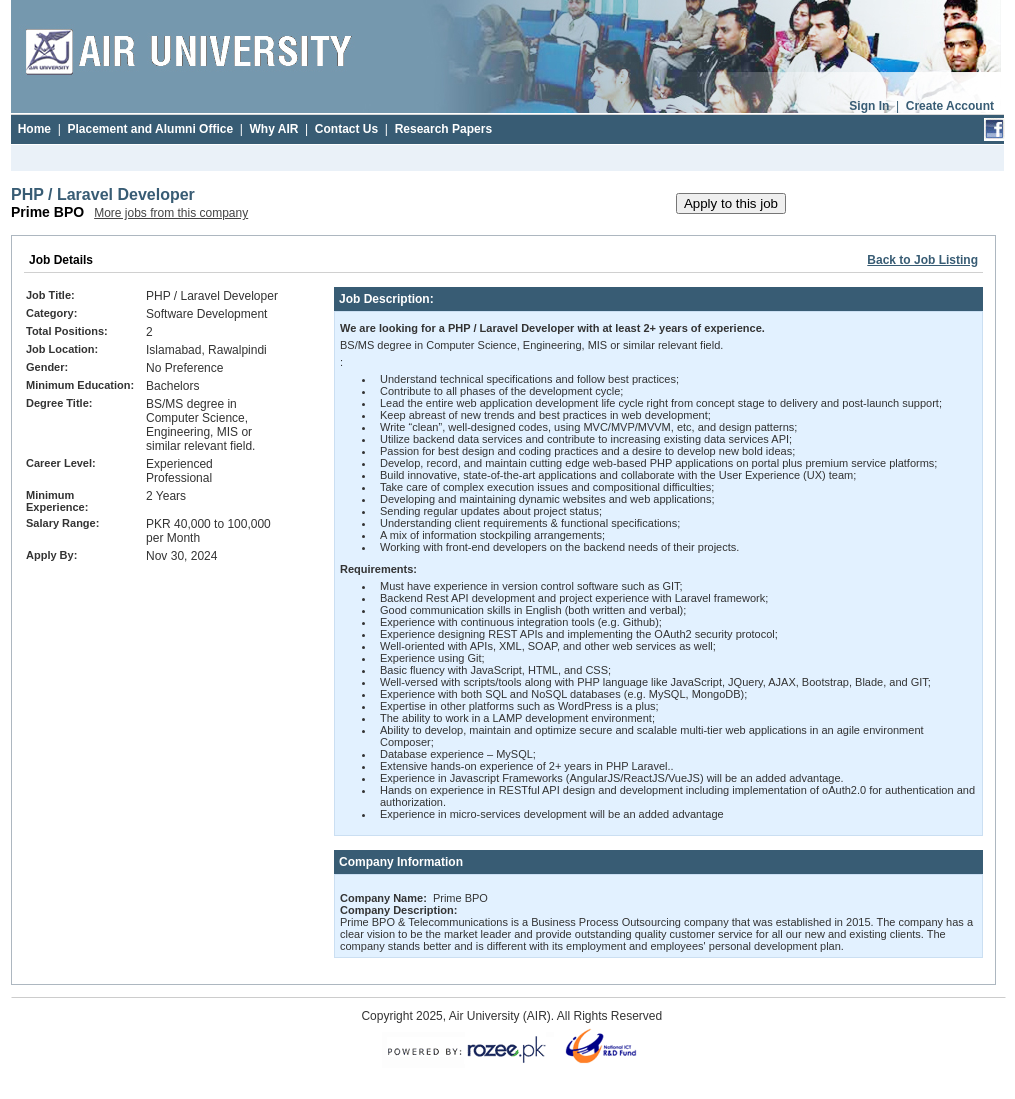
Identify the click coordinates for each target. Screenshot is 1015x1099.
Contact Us (346, 129)
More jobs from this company (171, 213)
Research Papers (443, 129)
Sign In (869, 106)
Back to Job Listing (922, 260)
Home (34, 129)
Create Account (950, 106)
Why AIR (274, 129)
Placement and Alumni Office (150, 129)
